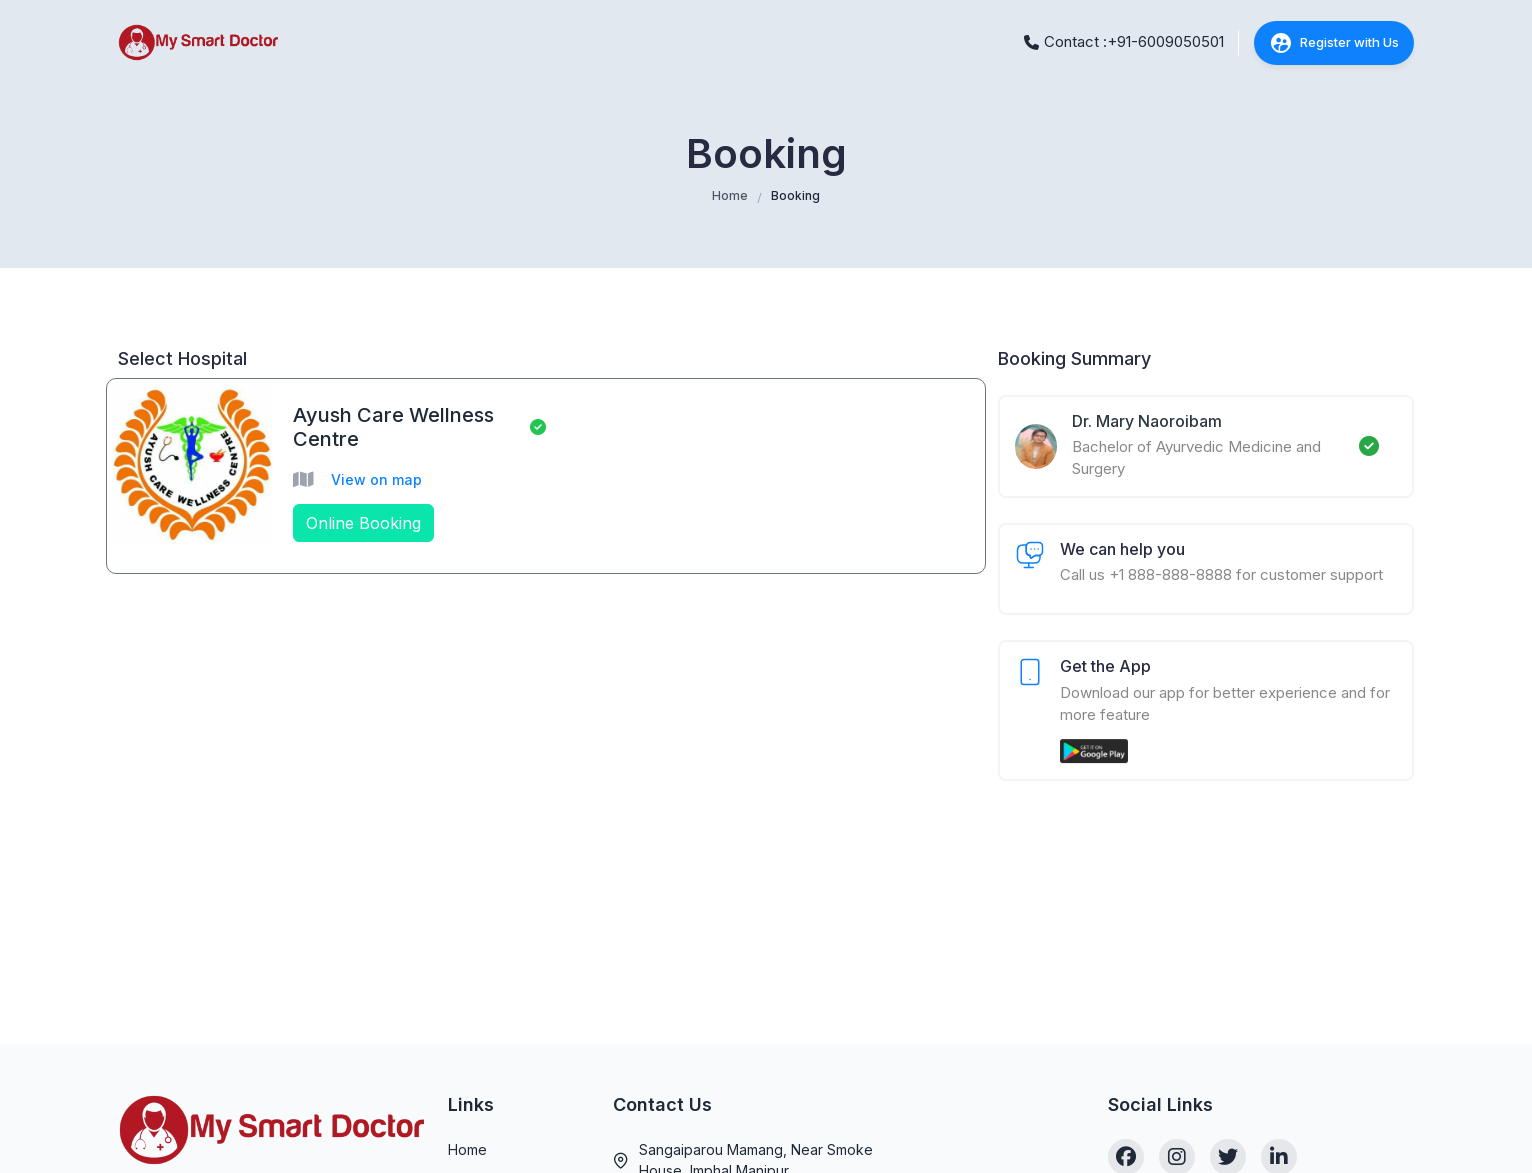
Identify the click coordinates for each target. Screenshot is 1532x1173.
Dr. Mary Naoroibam (1147, 421)
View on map (376, 479)
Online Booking (363, 523)
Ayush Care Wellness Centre (393, 427)
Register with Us (1334, 43)
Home (730, 195)
